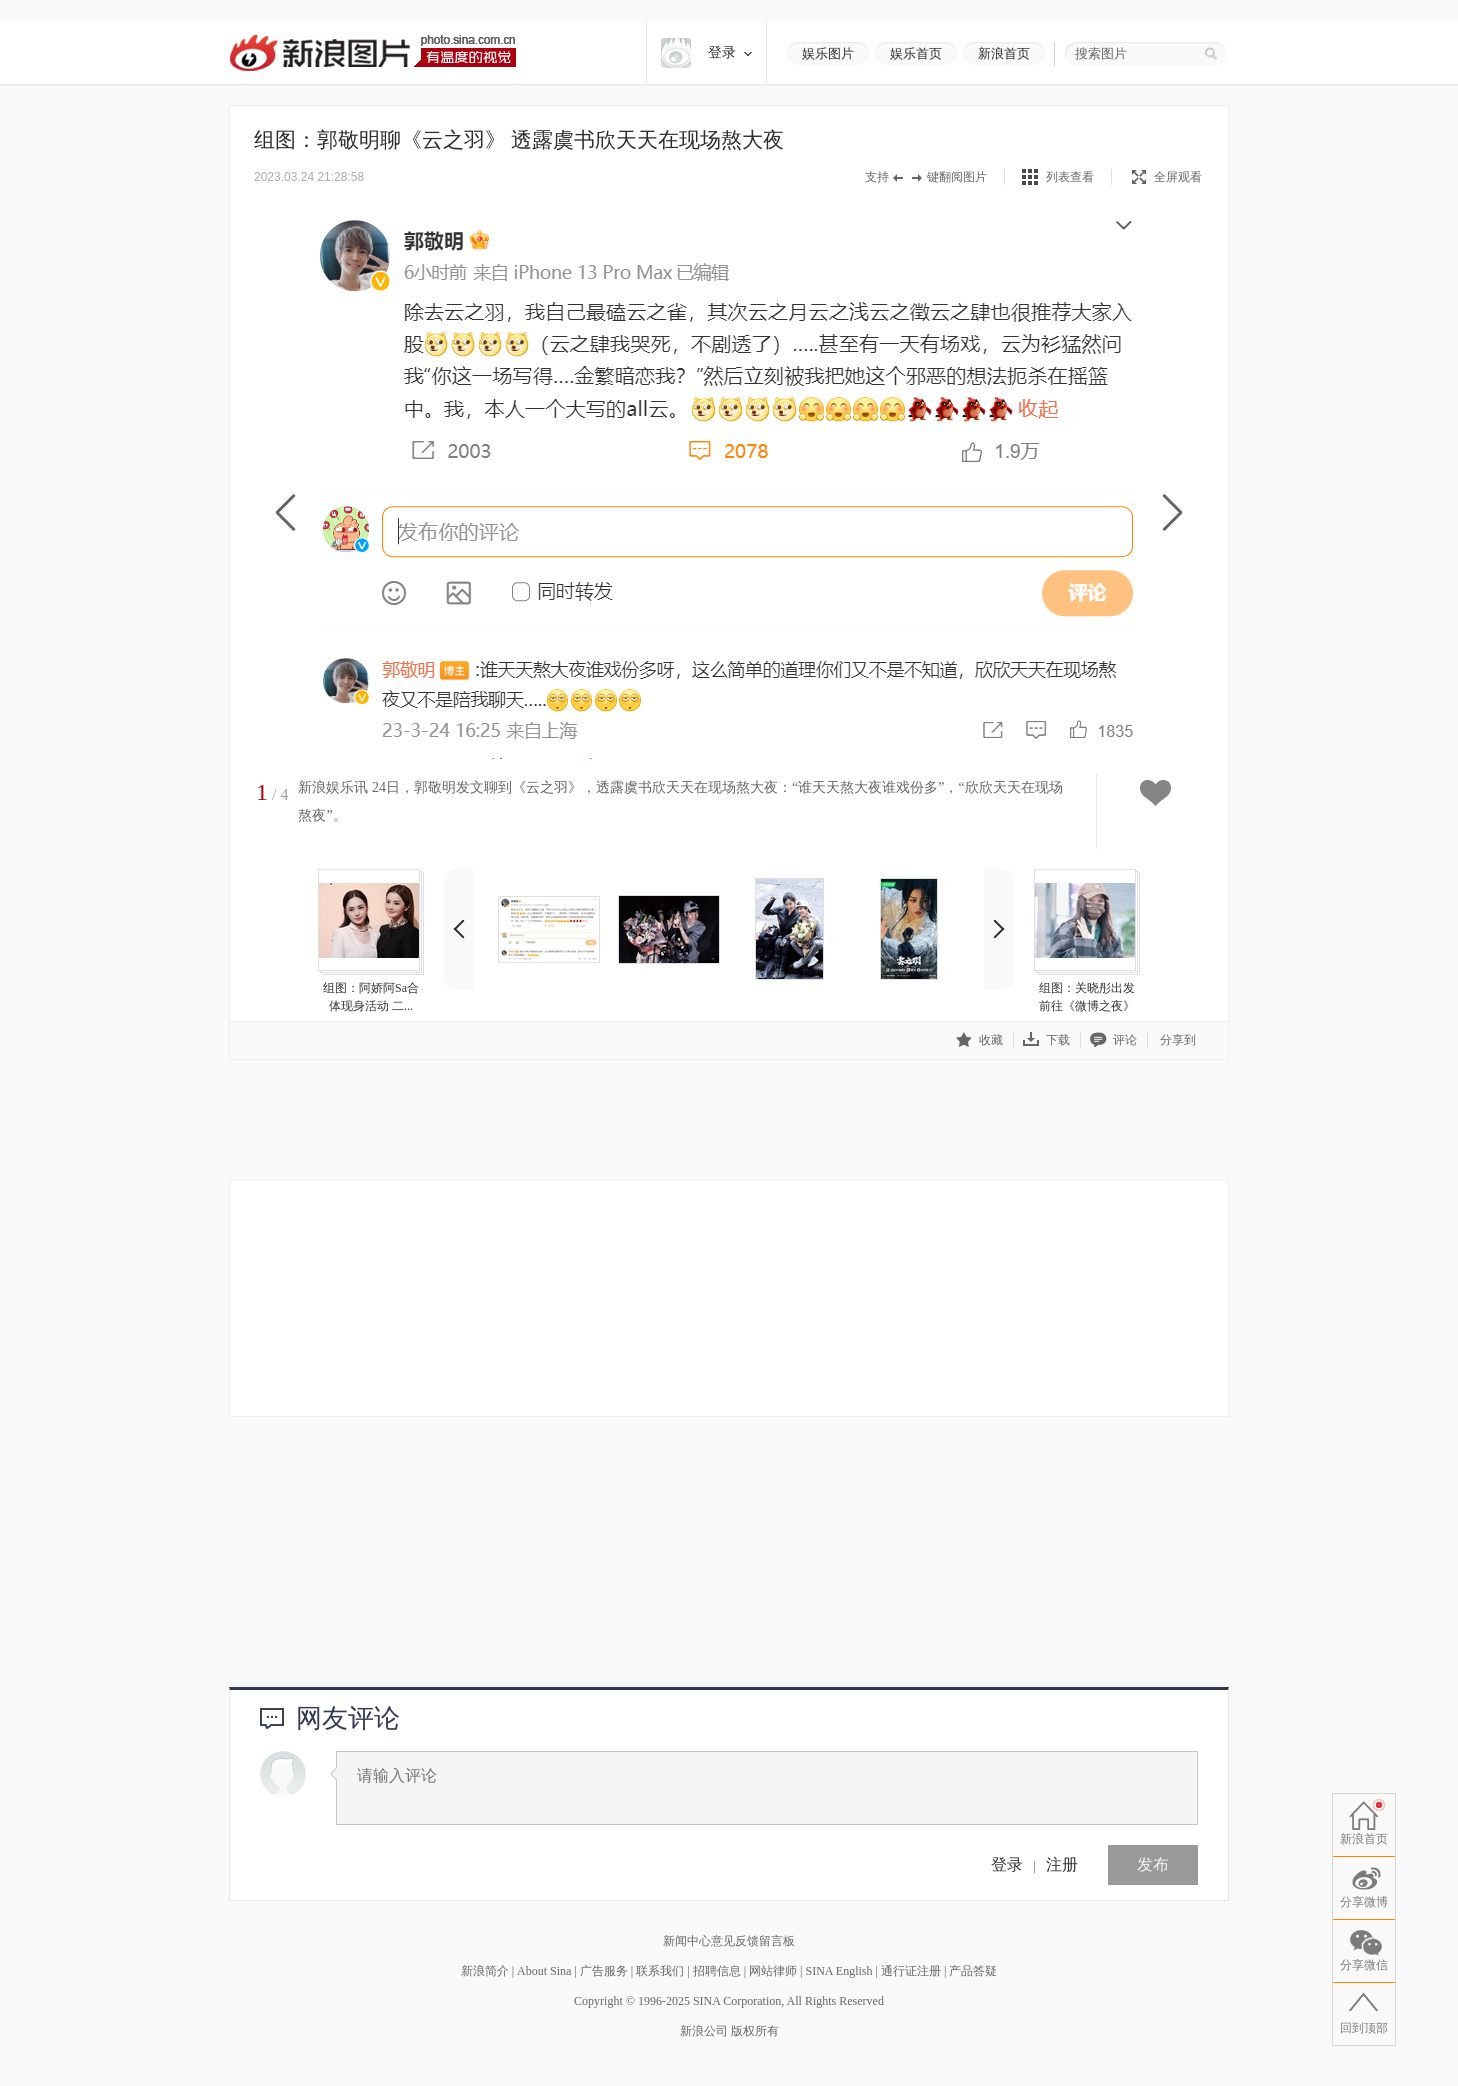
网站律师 (773, 1971)
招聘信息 (717, 1971)
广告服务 (604, 1971)
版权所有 (755, 2031)
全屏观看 (1167, 177)
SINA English (838, 1971)
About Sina (544, 1971)
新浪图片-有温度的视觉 (372, 52)
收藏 (979, 1039)
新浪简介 (485, 1971)
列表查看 (1070, 177)
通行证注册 (911, 1971)
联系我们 (660, 1971)
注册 (1062, 1864)
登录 (1007, 1864)
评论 (1113, 1039)
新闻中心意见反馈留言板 (729, 1941)
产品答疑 (973, 1971)
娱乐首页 (916, 53)
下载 (1046, 1039)
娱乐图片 (828, 53)
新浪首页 (1004, 53)
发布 (1153, 1864)
